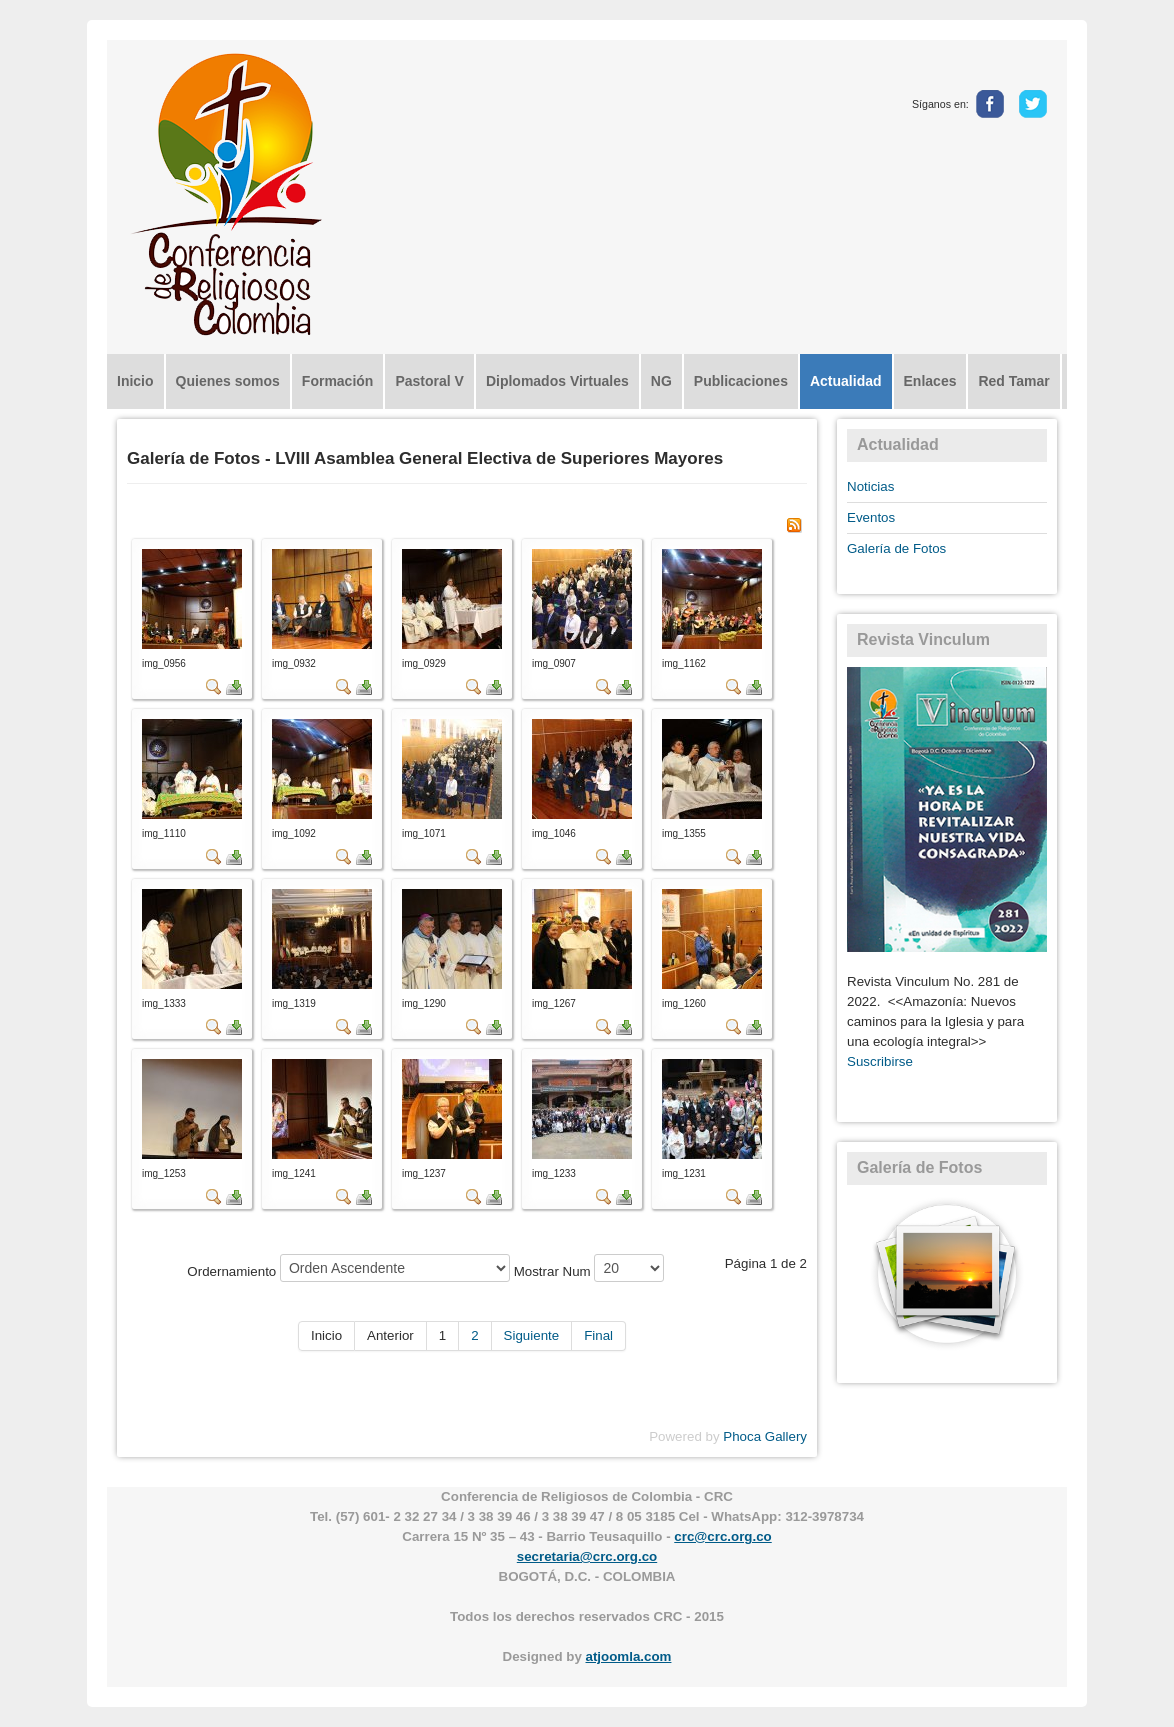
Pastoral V (429, 381)
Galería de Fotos (896, 548)
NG (661, 381)
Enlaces (930, 381)
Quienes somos (228, 381)
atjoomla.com (629, 1656)
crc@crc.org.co (722, 1536)
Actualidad (846, 381)
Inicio (135, 381)
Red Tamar (1013, 381)
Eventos (871, 517)
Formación (338, 381)
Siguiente (532, 1335)
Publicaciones (741, 381)
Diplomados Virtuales (557, 381)
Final (598, 1335)
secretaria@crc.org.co (587, 1556)
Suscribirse (880, 1061)
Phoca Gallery (765, 1436)
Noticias (870, 486)
